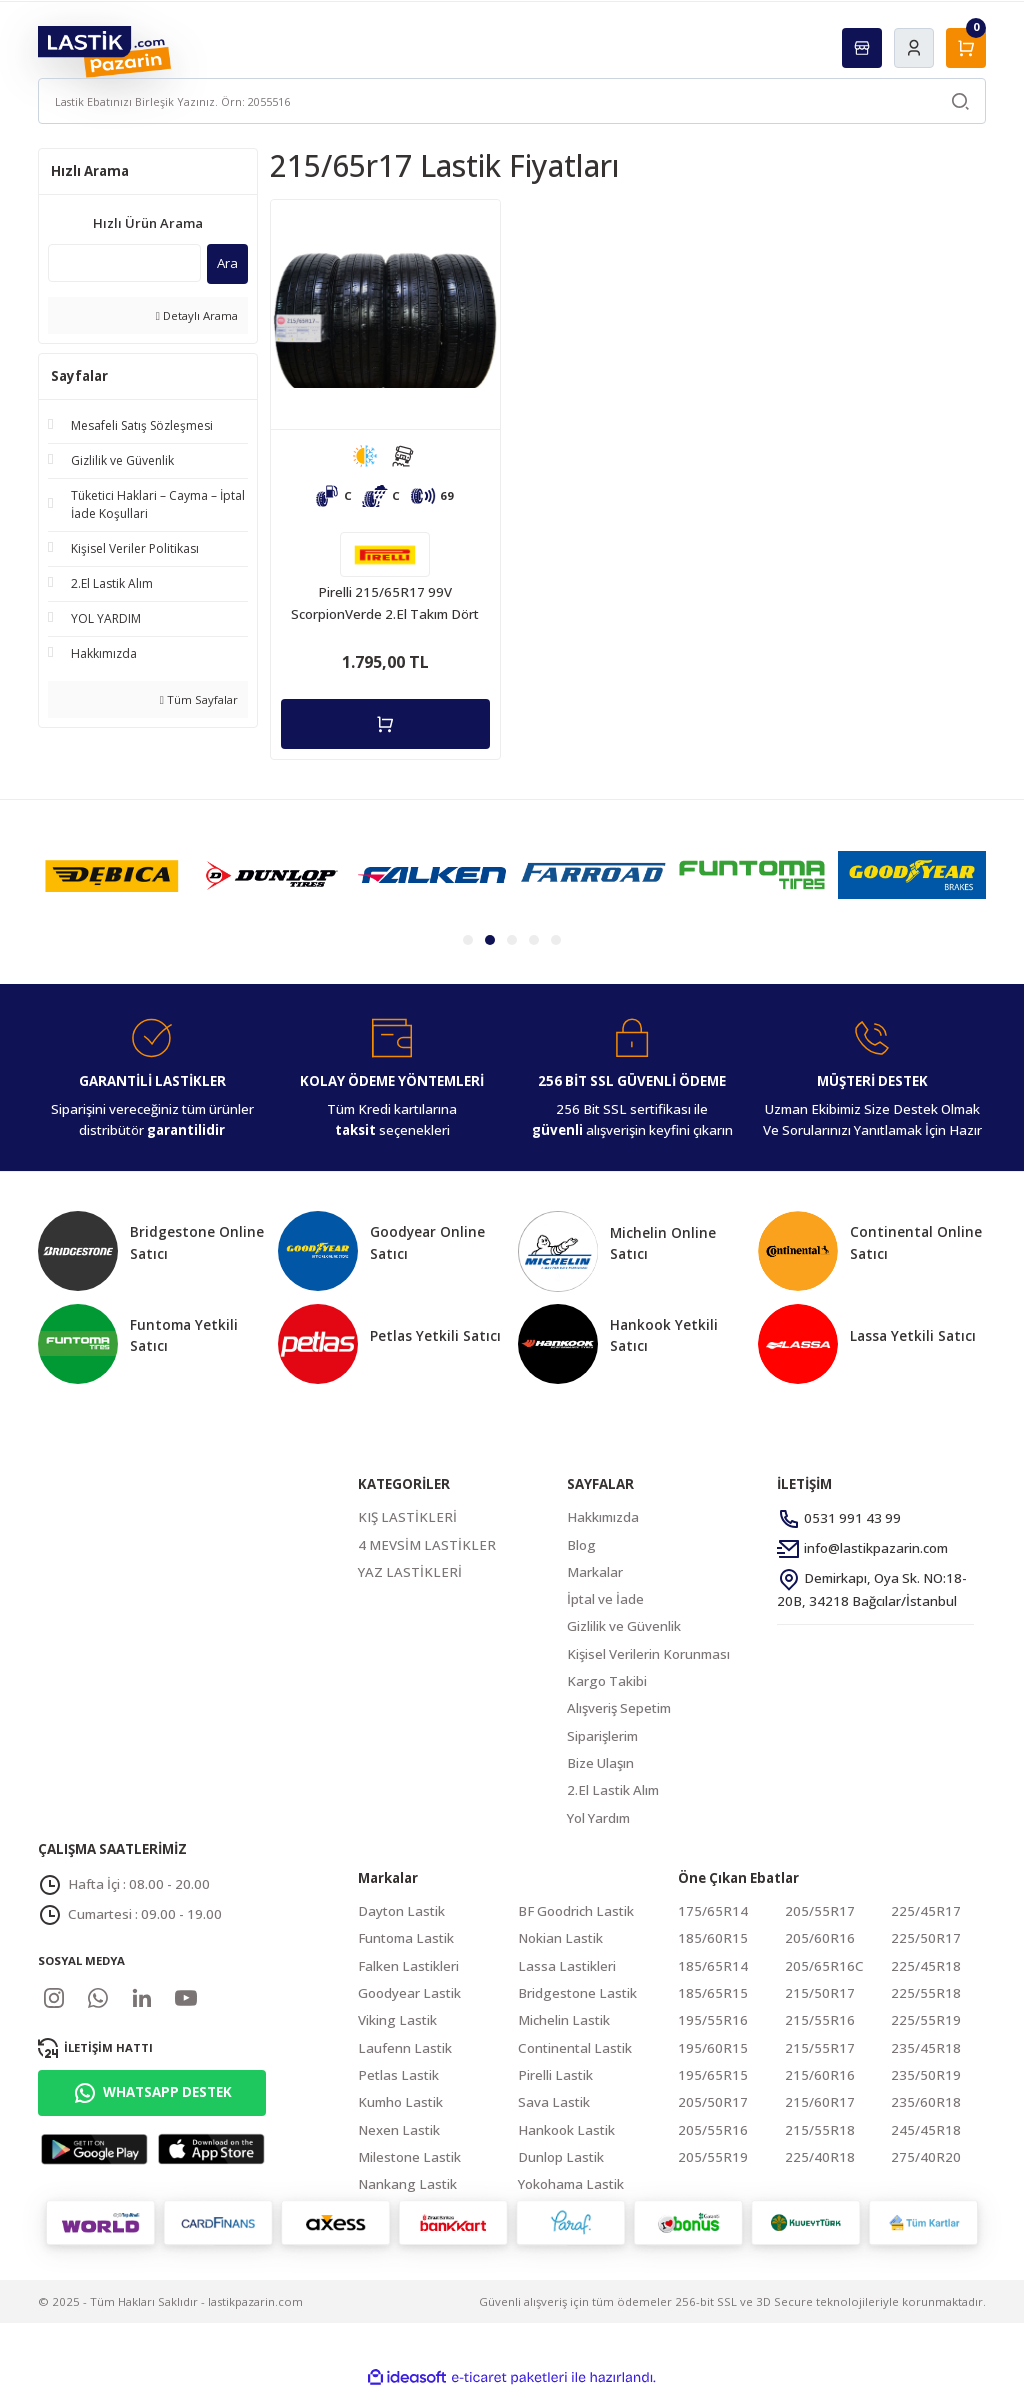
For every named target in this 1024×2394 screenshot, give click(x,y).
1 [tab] (468, 942)
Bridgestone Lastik (577, 1995)
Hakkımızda (603, 1519)
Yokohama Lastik (571, 2186)
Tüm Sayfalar (199, 699)
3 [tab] (512, 942)
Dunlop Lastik (561, 2159)
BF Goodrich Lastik (576, 1913)
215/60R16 (820, 2077)
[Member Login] (914, 48)
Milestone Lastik (409, 2159)
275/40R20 (926, 2159)
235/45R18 (926, 2050)
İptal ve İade (605, 1601)
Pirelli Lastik (555, 2077)
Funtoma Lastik (406, 1940)
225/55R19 (926, 2022)
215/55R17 (820, 2050)
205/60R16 (820, 1940)
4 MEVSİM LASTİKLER (427, 1547)
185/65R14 (713, 1968)
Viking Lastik (397, 2022)
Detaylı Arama (197, 315)
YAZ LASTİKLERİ (410, 1574)
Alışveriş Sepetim (619, 1710)
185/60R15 (713, 1940)
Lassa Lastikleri (567, 1968)
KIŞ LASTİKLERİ (407, 1519)
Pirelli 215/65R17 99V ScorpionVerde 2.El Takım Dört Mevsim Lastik (385, 604)
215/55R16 (820, 2022)
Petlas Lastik (398, 2077)
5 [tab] (556, 942)
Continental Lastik (575, 2050)
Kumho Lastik (400, 2104)
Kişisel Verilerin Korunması (648, 1656)
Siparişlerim (602, 1738)
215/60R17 (820, 2104)
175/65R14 (713, 1913)
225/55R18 (926, 1995)
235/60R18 (926, 2104)
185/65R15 (713, 1995)
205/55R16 (713, 2132)
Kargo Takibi (607, 1683)
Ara (227, 263)
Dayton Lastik (401, 1913)
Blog (581, 1547)
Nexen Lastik (399, 2132)
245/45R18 (926, 2132)
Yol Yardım (598, 1820)
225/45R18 (926, 1968)
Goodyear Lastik (409, 1995)
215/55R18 (820, 2132)
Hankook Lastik (566, 2132)
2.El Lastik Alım (613, 1792)
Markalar (595, 1574)
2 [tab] (490, 942)
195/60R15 (713, 2050)
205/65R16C (824, 1968)
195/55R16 (713, 2022)
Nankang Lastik (407, 2186)
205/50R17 (713, 2104)
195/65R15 (713, 2077)
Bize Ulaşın (600, 1765)
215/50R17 (820, 1995)
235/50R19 (926, 2077)
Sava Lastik (554, 2104)
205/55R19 (713, 2159)
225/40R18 (820, 2159)
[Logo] (104, 50)
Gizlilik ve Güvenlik (624, 1628)
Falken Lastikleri (408, 1968)
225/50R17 (926, 1940)
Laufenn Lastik (405, 2050)
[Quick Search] (124, 263)
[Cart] (966, 48)
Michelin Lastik (564, 2022)
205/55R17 (820, 1913)
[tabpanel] (112, 877)
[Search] (512, 101)
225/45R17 (926, 1913)
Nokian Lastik (560, 1940)
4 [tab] (534, 942)
